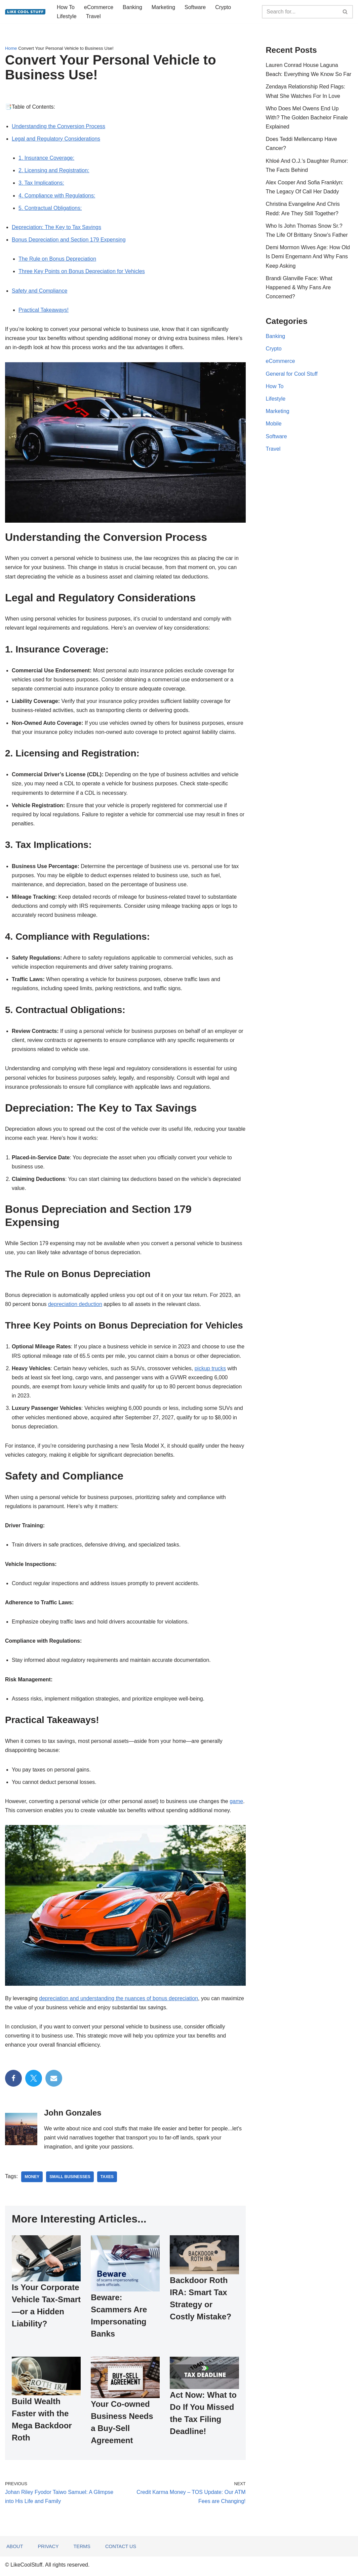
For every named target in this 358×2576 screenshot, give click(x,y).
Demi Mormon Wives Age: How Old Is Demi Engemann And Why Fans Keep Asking (308, 256)
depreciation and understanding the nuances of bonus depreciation (118, 1998)
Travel (93, 16)
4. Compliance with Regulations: (56, 195)
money (32, 2176)
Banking (132, 7)
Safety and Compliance (39, 291)
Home (11, 48)
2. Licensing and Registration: (53, 170)
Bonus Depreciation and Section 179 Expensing (69, 239)
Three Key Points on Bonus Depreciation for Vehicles (81, 271)
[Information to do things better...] (25, 11)
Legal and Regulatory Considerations (56, 139)
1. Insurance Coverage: (46, 158)
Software (195, 7)
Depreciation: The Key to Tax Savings (56, 227)
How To (66, 7)
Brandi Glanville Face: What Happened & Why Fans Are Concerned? (299, 287)
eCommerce (98, 7)
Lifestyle (67, 16)
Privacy (48, 2549)
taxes (107, 2176)
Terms (82, 2549)
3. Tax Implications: (41, 183)
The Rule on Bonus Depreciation (57, 259)
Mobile (274, 423)
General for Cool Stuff (292, 374)
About (14, 2549)
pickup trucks (210, 1368)
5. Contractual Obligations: (50, 208)
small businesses (69, 2176)
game (236, 1801)
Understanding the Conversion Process (58, 126)
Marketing (163, 7)
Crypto (223, 7)
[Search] (300, 11)
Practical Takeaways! (43, 310)
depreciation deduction (75, 1304)
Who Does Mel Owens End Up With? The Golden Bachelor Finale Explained (307, 117)
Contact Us (120, 2549)
